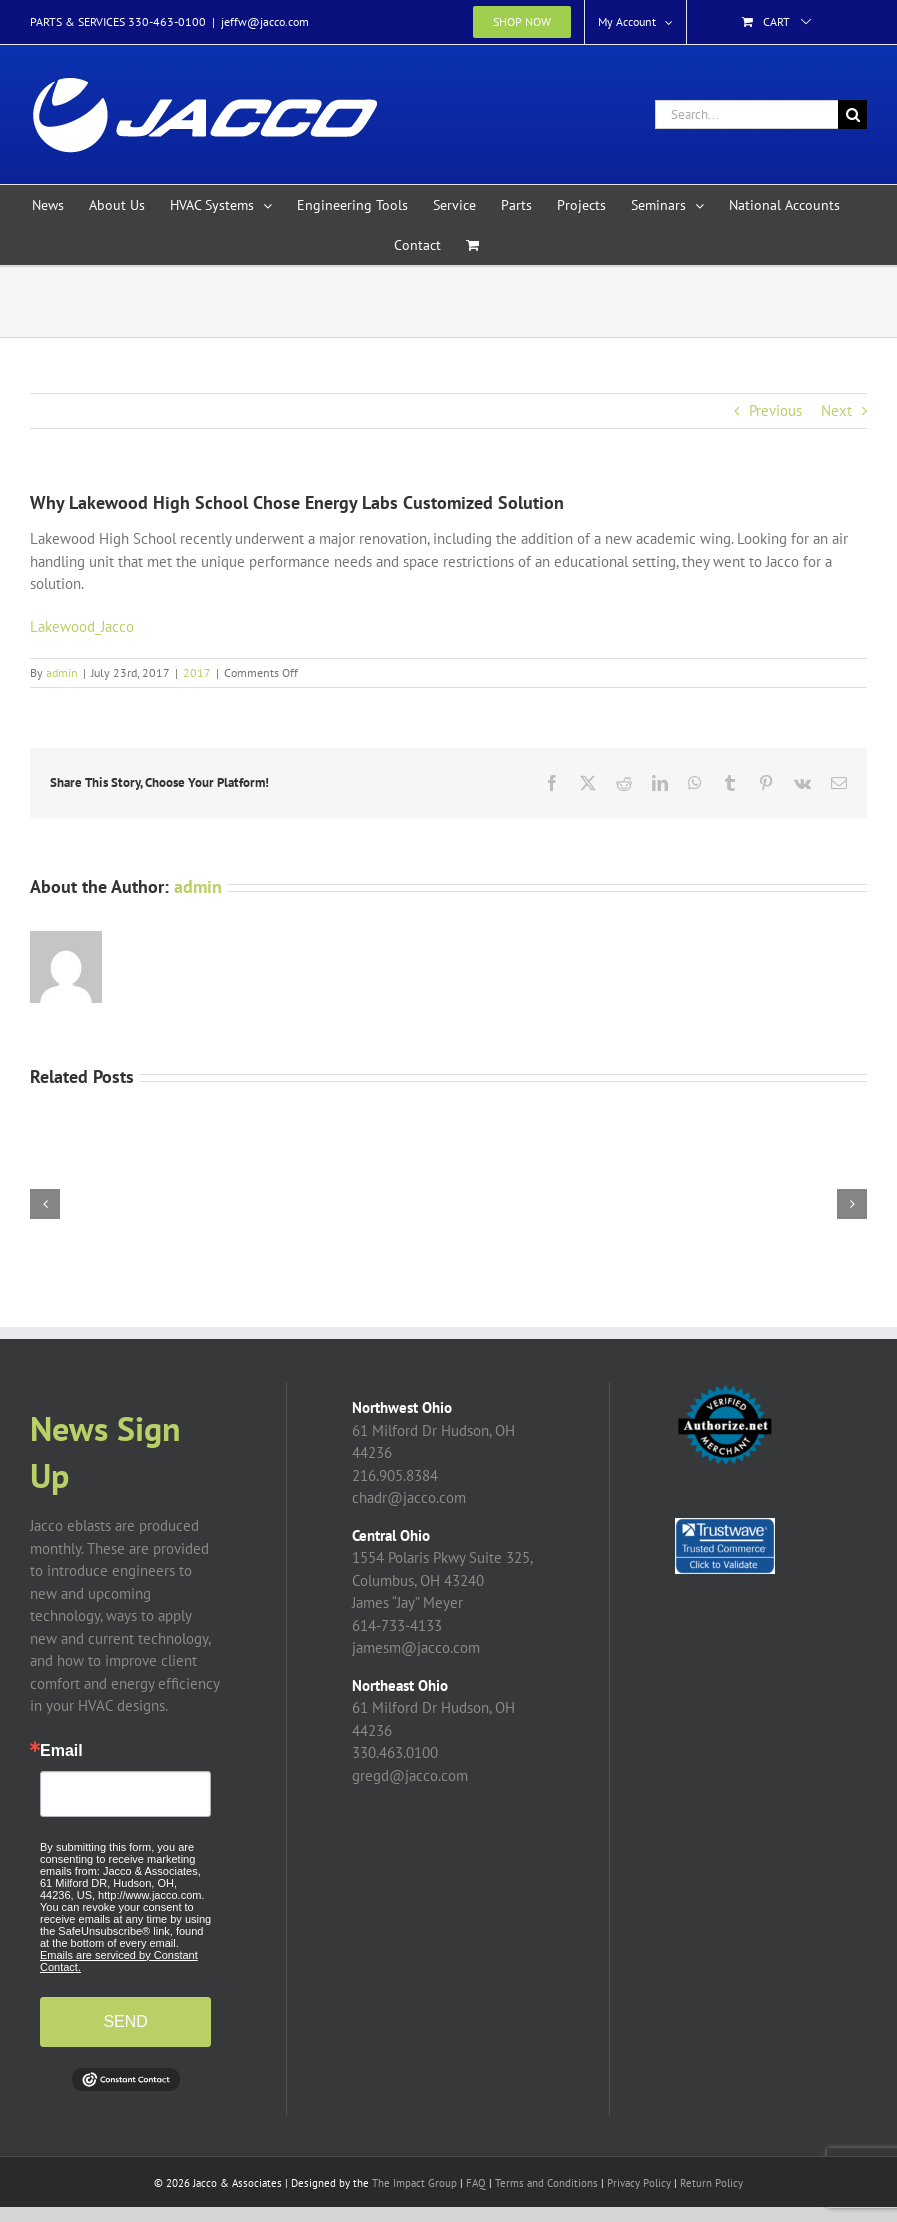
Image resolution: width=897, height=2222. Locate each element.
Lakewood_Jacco (82, 626)
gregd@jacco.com (410, 1775)
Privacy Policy (639, 2183)
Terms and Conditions (546, 2183)
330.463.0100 (395, 1752)
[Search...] (746, 114)
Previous (775, 410)
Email (61, 1751)
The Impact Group (414, 2183)
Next (836, 410)
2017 (197, 672)
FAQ (476, 2183)
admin (62, 672)
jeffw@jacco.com (265, 21)
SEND (125, 2021)
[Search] (852, 114)
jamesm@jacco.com (416, 1647)
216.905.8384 (395, 1475)
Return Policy (711, 2183)
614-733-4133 (397, 1625)
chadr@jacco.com (409, 1497)
